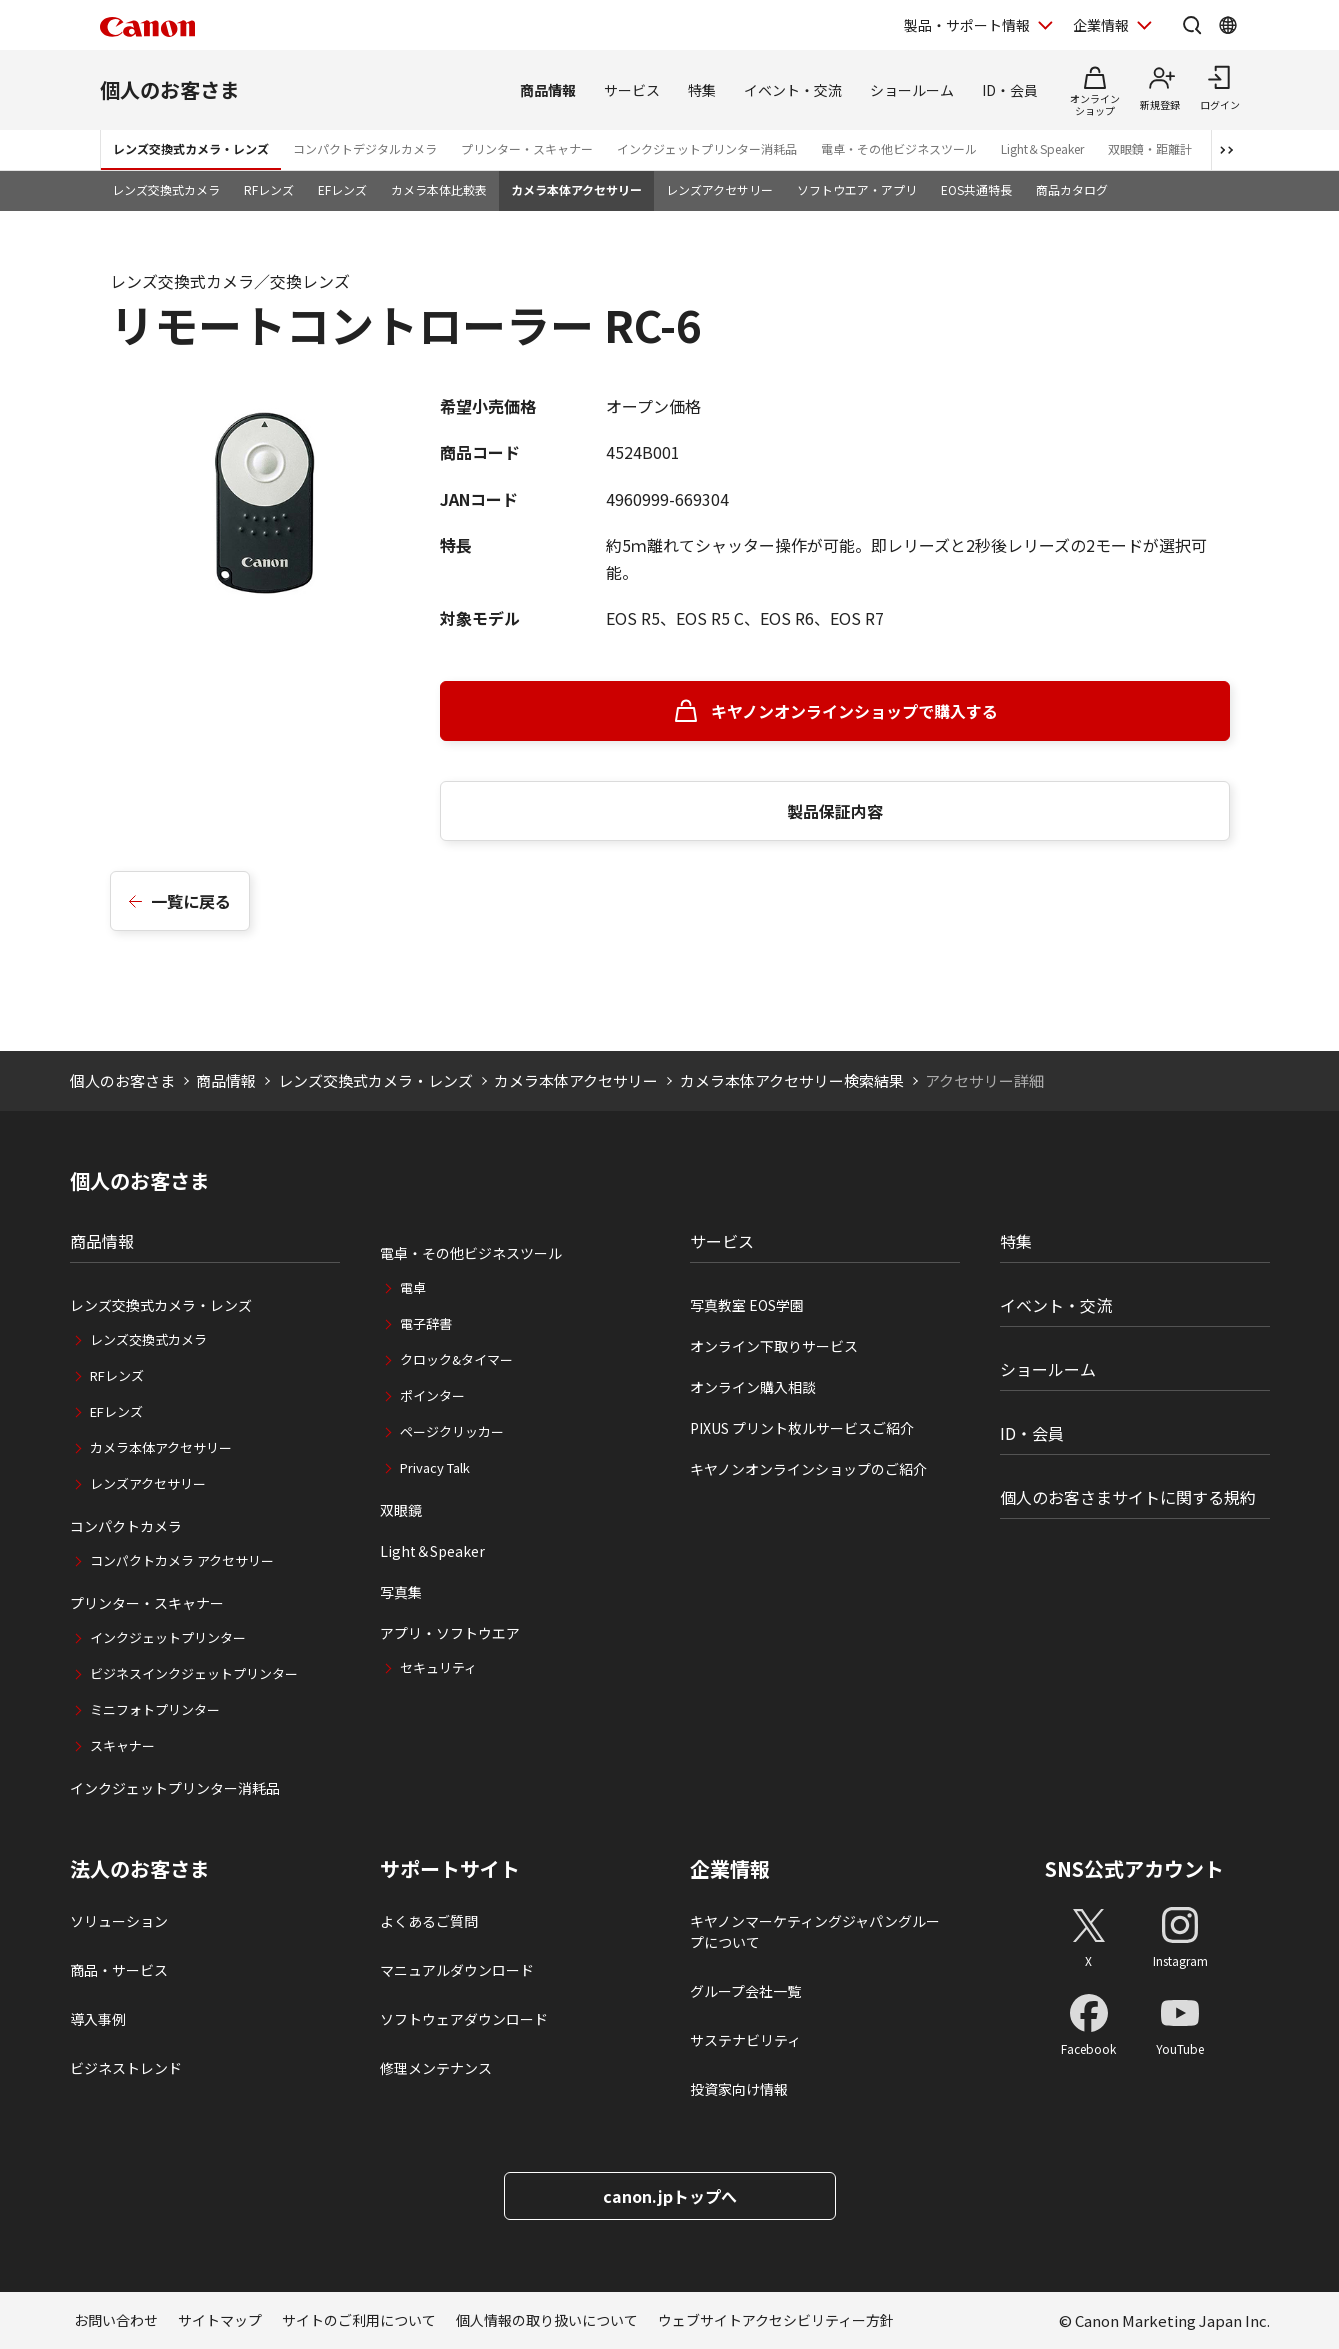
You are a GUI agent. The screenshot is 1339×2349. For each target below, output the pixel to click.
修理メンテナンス (436, 2068)
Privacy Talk (435, 1467)
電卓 (413, 1287)
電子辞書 (426, 1323)
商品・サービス (119, 1970)
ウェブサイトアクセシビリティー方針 (776, 2320)
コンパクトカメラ (126, 1526)
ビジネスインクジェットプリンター (194, 1673)
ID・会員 (1010, 90)
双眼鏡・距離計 (1150, 148)
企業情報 (730, 1869)
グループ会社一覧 (745, 1991)
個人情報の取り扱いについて (547, 2320)
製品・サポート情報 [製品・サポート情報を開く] (967, 25)
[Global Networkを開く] (1228, 25)
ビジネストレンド (126, 2068)
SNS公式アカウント (1134, 1868)
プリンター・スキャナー (527, 148)
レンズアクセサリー (719, 189)
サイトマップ (220, 2320)
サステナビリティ (745, 2040)
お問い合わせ (116, 2320)
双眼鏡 (401, 1510)
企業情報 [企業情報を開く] (1101, 25)
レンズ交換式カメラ (166, 189)
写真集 (401, 1592)
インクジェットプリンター (168, 1637)
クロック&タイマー (456, 1359)
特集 (702, 90)
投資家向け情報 (739, 2089)
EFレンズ (342, 189)
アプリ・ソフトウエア (450, 1633)
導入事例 (98, 2019)
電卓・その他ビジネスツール (899, 148)
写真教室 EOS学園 (747, 1305)
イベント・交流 (793, 90)
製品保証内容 (835, 811)
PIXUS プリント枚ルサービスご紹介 (802, 1428)
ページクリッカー (452, 1431)
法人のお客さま (140, 1869)
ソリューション (119, 1921)
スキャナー (122, 1745)
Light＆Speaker (1042, 148)
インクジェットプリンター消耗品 (707, 148)
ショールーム (912, 90)
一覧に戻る (191, 901)
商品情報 (548, 90)
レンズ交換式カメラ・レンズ (191, 148)
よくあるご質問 (429, 1921)
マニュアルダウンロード (457, 1970)
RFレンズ (269, 189)
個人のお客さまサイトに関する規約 (1128, 1497)
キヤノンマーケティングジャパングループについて (815, 1931)
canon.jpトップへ (670, 2196)
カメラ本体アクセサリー (576, 189)
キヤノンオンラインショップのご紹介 (808, 1469)
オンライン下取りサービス (774, 1346)
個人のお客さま (170, 89)
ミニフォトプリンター (155, 1709)
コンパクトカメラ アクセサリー (182, 1560)
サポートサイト (450, 1869)
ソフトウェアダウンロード (464, 2019)
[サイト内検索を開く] (1192, 25)
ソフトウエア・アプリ (857, 189)
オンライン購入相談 (753, 1387)
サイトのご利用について (359, 2320)
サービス (632, 90)
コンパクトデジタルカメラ (365, 148)
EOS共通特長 (976, 189)
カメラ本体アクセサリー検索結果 (792, 1080)
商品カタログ (1072, 189)
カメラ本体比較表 (439, 189)
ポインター (432, 1395)
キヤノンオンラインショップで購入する (854, 711)
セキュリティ (438, 1667)
